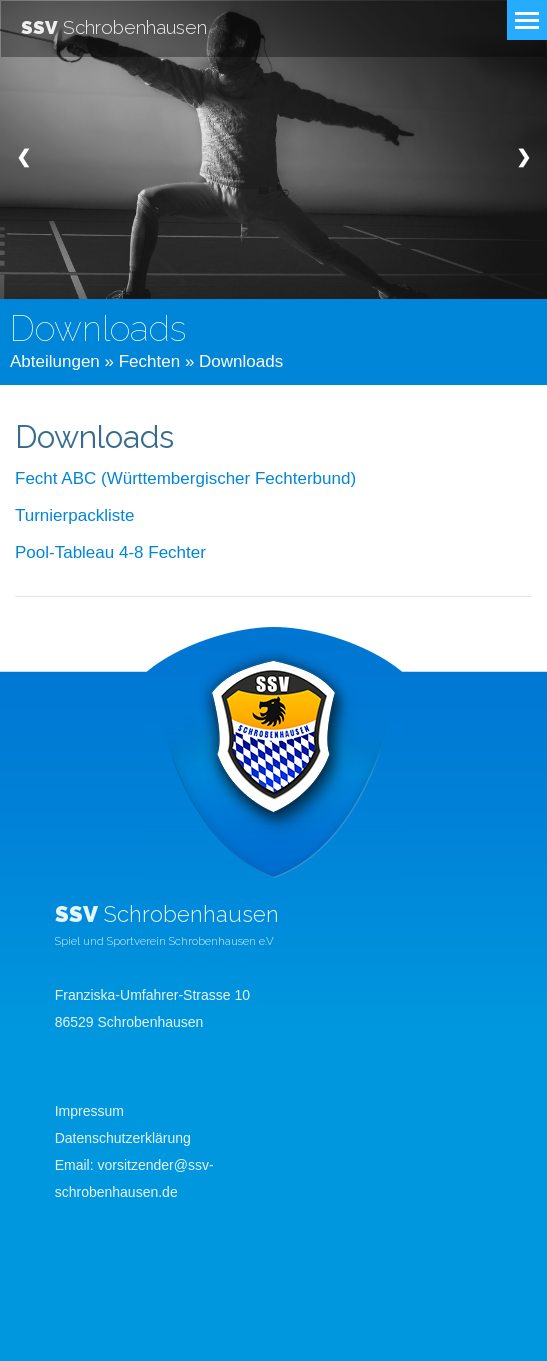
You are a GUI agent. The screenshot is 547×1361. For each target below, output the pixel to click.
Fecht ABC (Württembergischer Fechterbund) (185, 478)
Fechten (149, 361)
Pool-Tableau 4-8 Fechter (110, 552)
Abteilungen (55, 361)
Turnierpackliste (74, 515)
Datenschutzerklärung (123, 1138)
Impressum (89, 1111)
